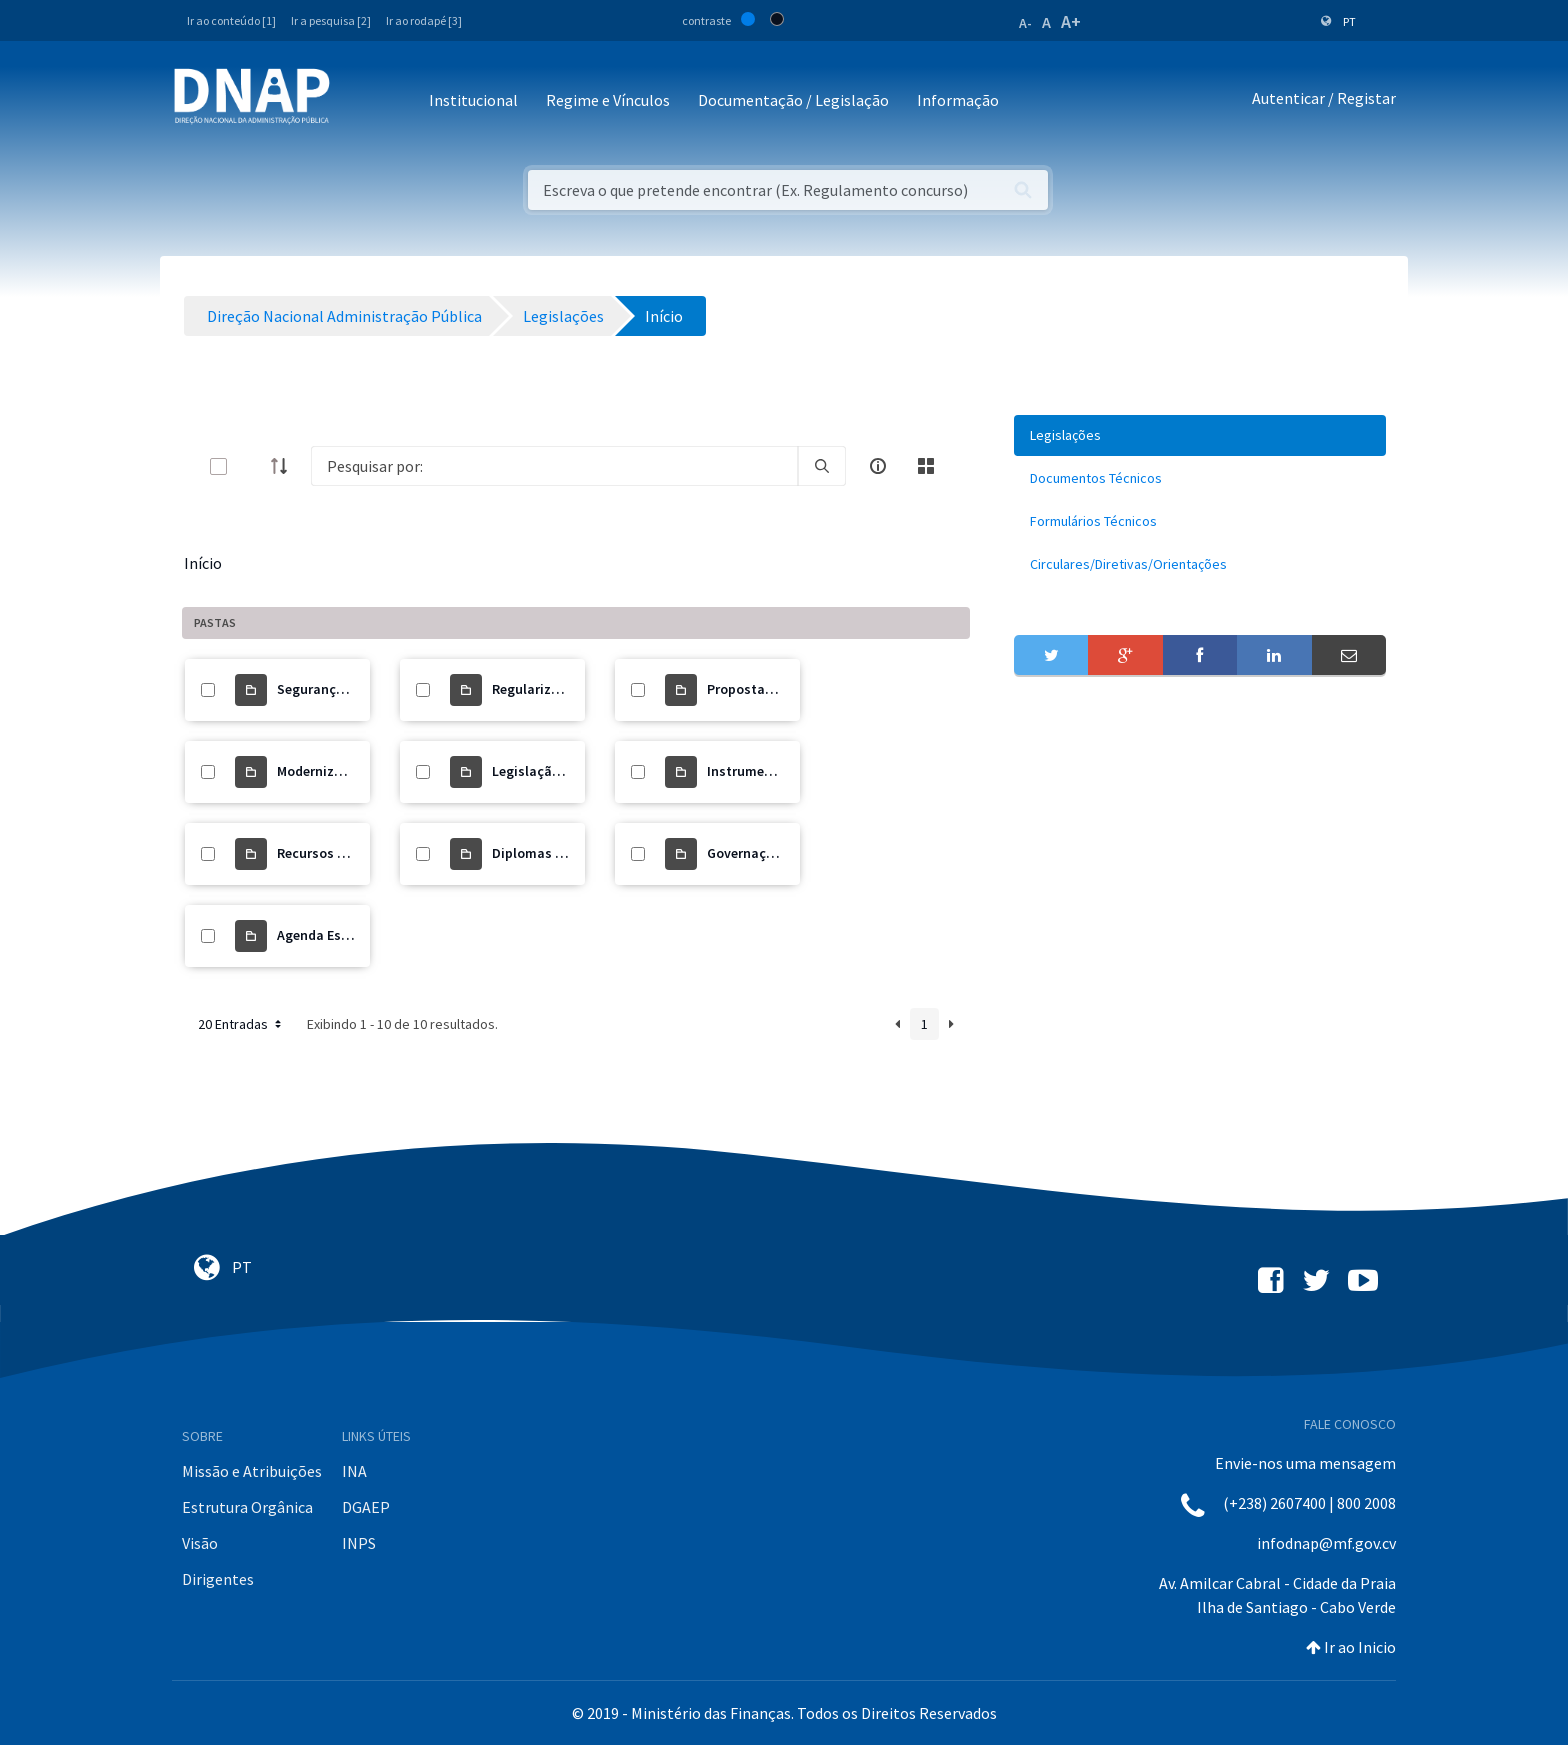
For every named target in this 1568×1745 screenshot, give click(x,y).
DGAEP (366, 1507)
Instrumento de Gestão (779, 771)
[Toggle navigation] (358, 101)
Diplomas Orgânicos (556, 853)
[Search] (554, 466)
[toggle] (251, 466)
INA (354, 1471)
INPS (359, 1543)
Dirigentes (218, 1579)
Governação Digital (767, 853)
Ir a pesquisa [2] (331, 20)
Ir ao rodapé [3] (424, 20)
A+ (1071, 21)
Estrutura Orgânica (247, 1507)
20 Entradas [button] (241, 1024)
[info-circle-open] (878, 466)
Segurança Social (331, 689)
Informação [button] (958, 100)
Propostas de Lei (759, 689)
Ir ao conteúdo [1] (231, 20)
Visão (200, 1543)
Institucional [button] (473, 100)
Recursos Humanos (337, 853)
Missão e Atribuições (252, 1471)
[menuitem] (1200, 435)
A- (1025, 23)
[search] (822, 466)
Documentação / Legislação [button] (793, 100)
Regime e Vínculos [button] (608, 100)
